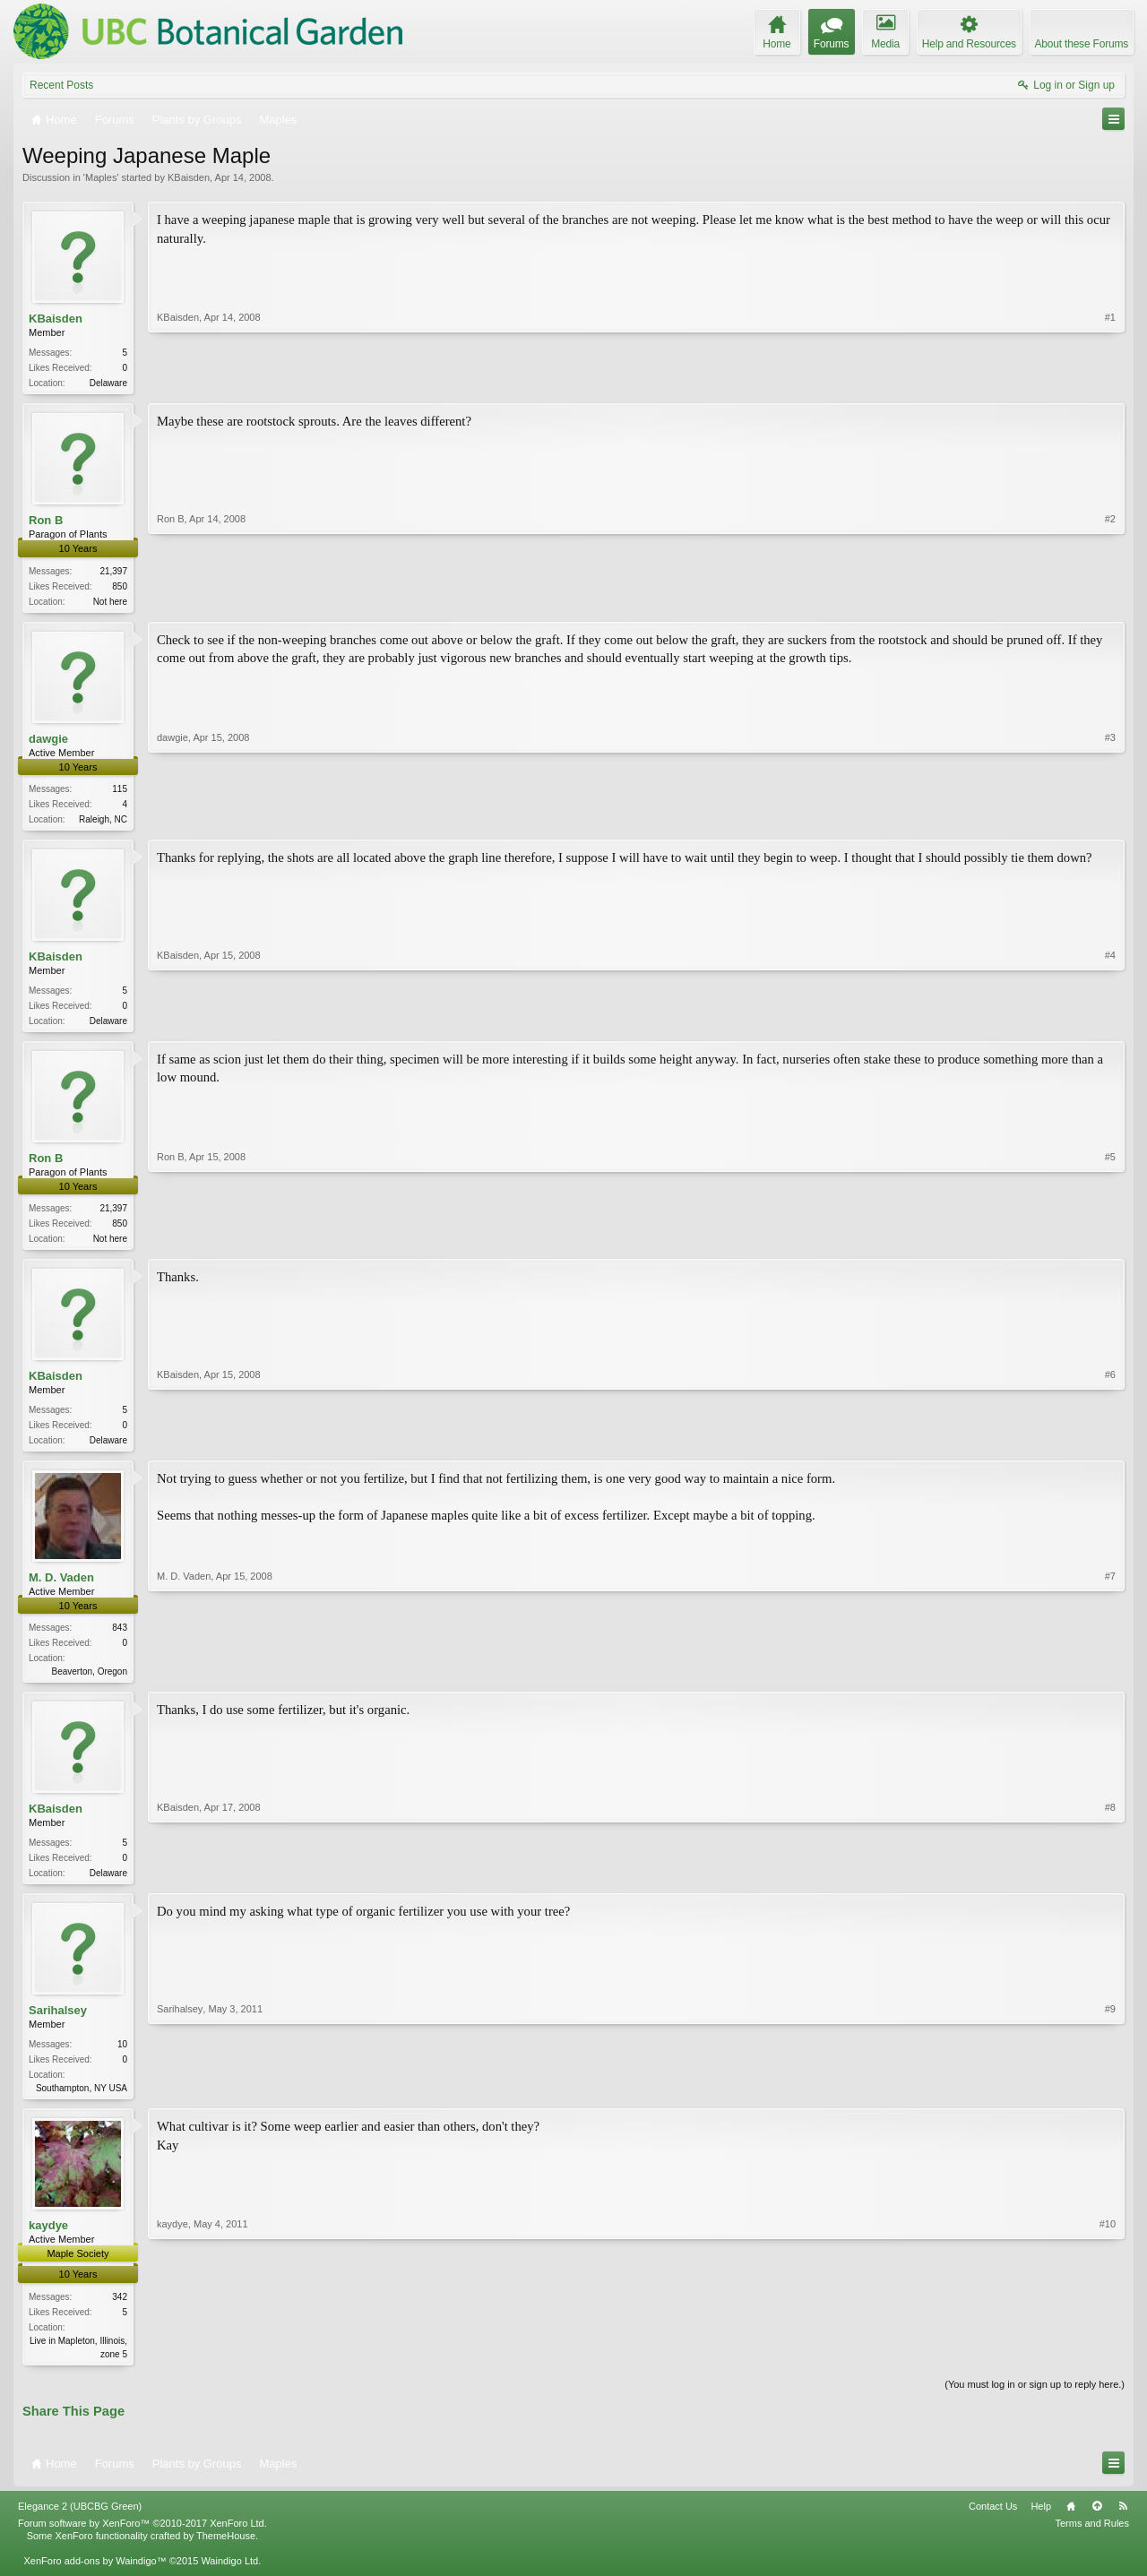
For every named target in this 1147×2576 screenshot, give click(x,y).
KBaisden (189, 177)
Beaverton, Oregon (90, 1682)
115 (119, 792)
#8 (1110, 1883)
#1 (1110, 380)
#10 (1108, 2367)
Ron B (46, 522)
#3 (1110, 819)
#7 (1110, 1680)
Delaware (108, 383)
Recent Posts (61, 85)
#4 (1110, 1024)
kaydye (48, 2241)
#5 (1110, 1243)
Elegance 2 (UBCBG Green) (80, 2523)
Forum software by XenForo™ (142, 2541)
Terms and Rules (1092, 2541)
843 (119, 1638)
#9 (1110, 2100)
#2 (1110, 600)
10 (122, 2058)
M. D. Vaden (61, 1588)
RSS (1123, 2523)
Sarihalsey (58, 2024)
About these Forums (1081, 44)
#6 (1110, 1447)
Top (1097, 2523)
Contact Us (993, 2523)
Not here (110, 603)
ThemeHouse (225, 2553)
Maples (100, 177)
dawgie (48, 741)
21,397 (113, 573)
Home (1071, 2523)
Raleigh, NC (103, 823)
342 (119, 2312)
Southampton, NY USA (81, 2102)
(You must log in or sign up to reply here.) (1034, 2401)
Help (1041, 2523)
